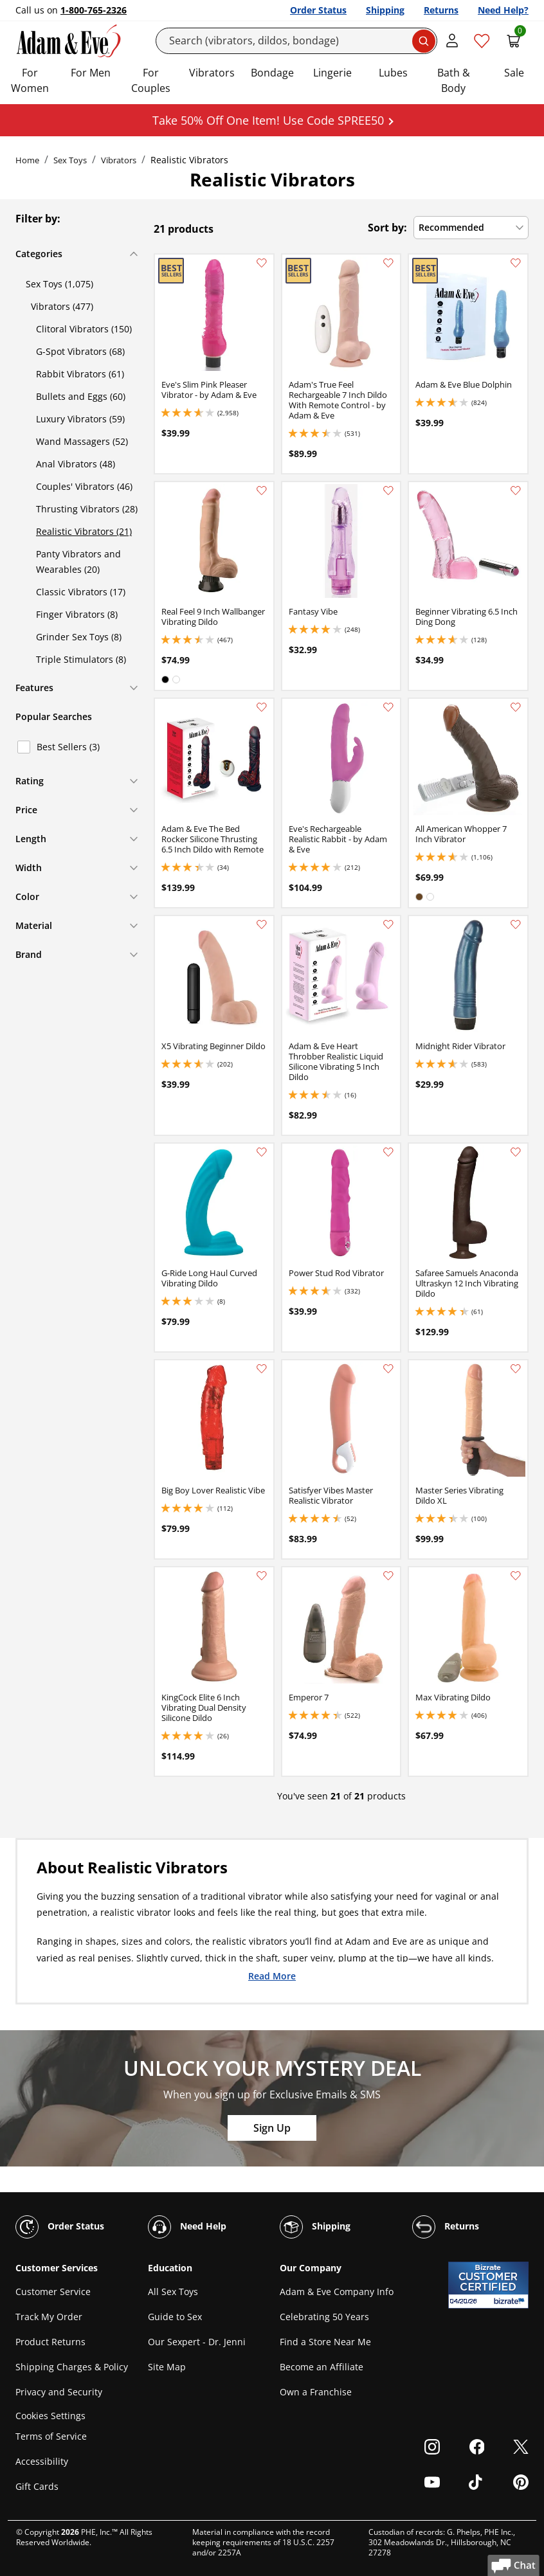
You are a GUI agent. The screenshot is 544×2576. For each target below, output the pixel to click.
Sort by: (387, 228)
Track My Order (48, 2316)
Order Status (318, 10)
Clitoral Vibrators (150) (84, 329)
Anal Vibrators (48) (75, 464)
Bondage (272, 73)
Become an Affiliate (321, 2367)
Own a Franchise (316, 2392)
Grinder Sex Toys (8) (79, 637)
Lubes (393, 73)
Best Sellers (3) (68, 747)
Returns (441, 10)
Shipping (385, 10)
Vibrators (212, 73)
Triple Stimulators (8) (81, 659)
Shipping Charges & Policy (71, 2367)
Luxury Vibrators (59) (80, 419)
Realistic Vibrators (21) (84, 531)
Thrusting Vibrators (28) (87, 509)
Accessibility (41, 2461)
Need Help (187, 2226)
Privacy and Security (58, 2392)
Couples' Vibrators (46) (84, 486)
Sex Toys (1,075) (59, 284)
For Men (91, 73)
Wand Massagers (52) (82, 441)
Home (27, 160)
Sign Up (272, 2128)
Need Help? (503, 10)
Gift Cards (37, 2486)
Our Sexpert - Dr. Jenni (197, 2342)
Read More (272, 1975)
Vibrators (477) (62, 306)
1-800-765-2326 (93, 10)
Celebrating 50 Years (324, 2316)
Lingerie (332, 73)
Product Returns (50, 2342)
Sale (514, 73)
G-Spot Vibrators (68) (80, 351)
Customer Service (53, 2291)
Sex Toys (70, 160)
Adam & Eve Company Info (337, 2291)
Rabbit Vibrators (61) (80, 374)
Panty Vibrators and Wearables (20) (78, 561)
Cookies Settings (50, 2415)
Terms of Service (51, 2436)
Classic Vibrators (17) (80, 592)
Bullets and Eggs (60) (80, 396)
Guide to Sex (175, 2316)
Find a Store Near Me (325, 2342)
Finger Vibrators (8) (77, 614)
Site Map (167, 2367)
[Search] (297, 41)
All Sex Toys (173, 2291)
